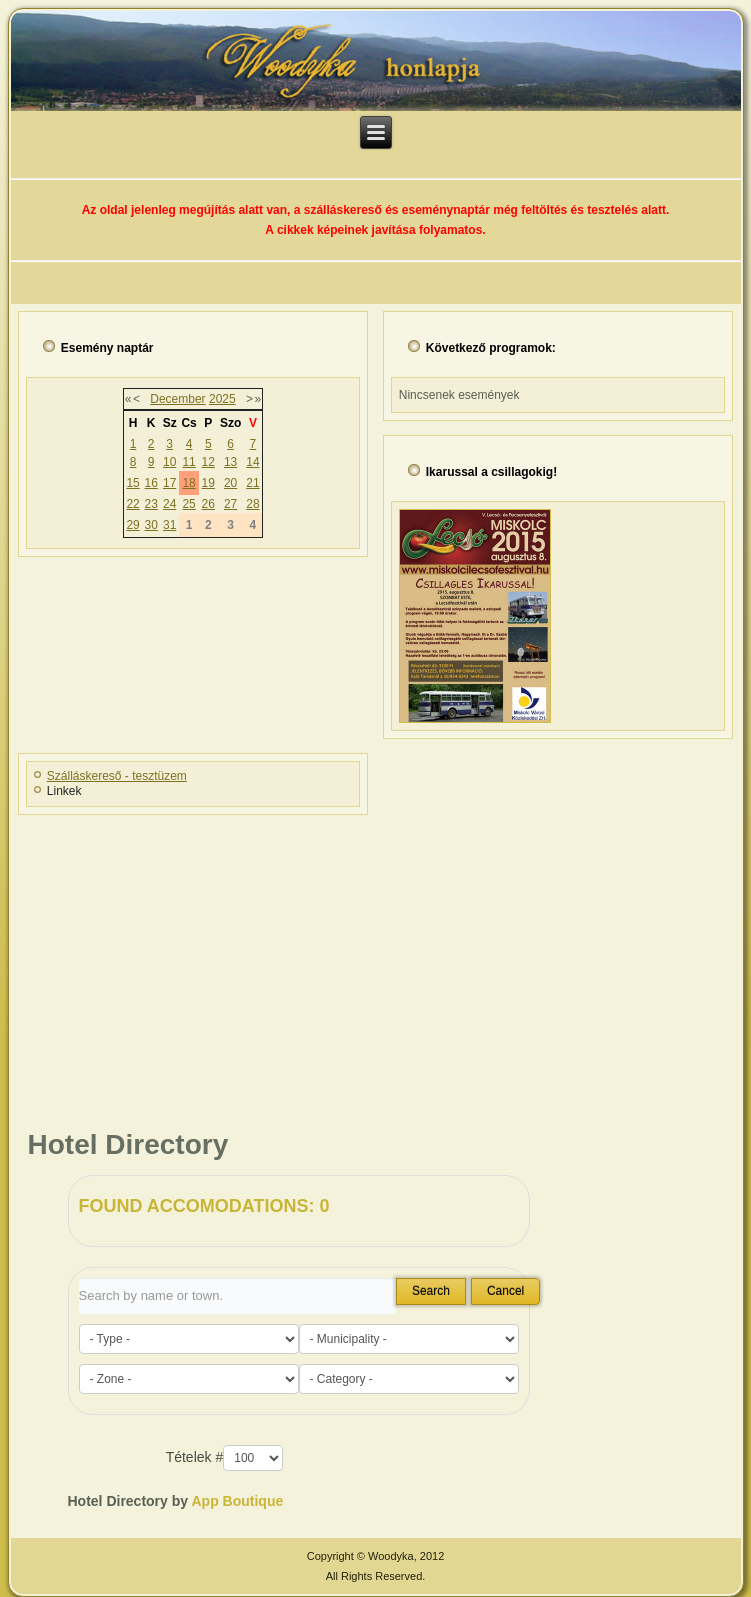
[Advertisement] (375, 962)
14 (252, 462)
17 (169, 483)
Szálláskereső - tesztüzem (117, 776)
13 (230, 462)
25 (188, 504)
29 (132, 525)
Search (431, 1291)
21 (252, 483)
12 (208, 462)
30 (151, 525)
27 (230, 504)
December (177, 399)
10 (169, 462)
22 (132, 504)
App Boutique (237, 1501)
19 (208, 483)
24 (169, 504)
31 (169, 525)
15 (132, 483)
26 (208, 504)
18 (188, 483)
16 (151, 483)
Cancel (505, 1291)
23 (151, 504)
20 (230, 483)
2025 (222, 399)
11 (188, 462)
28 (252, 504)
